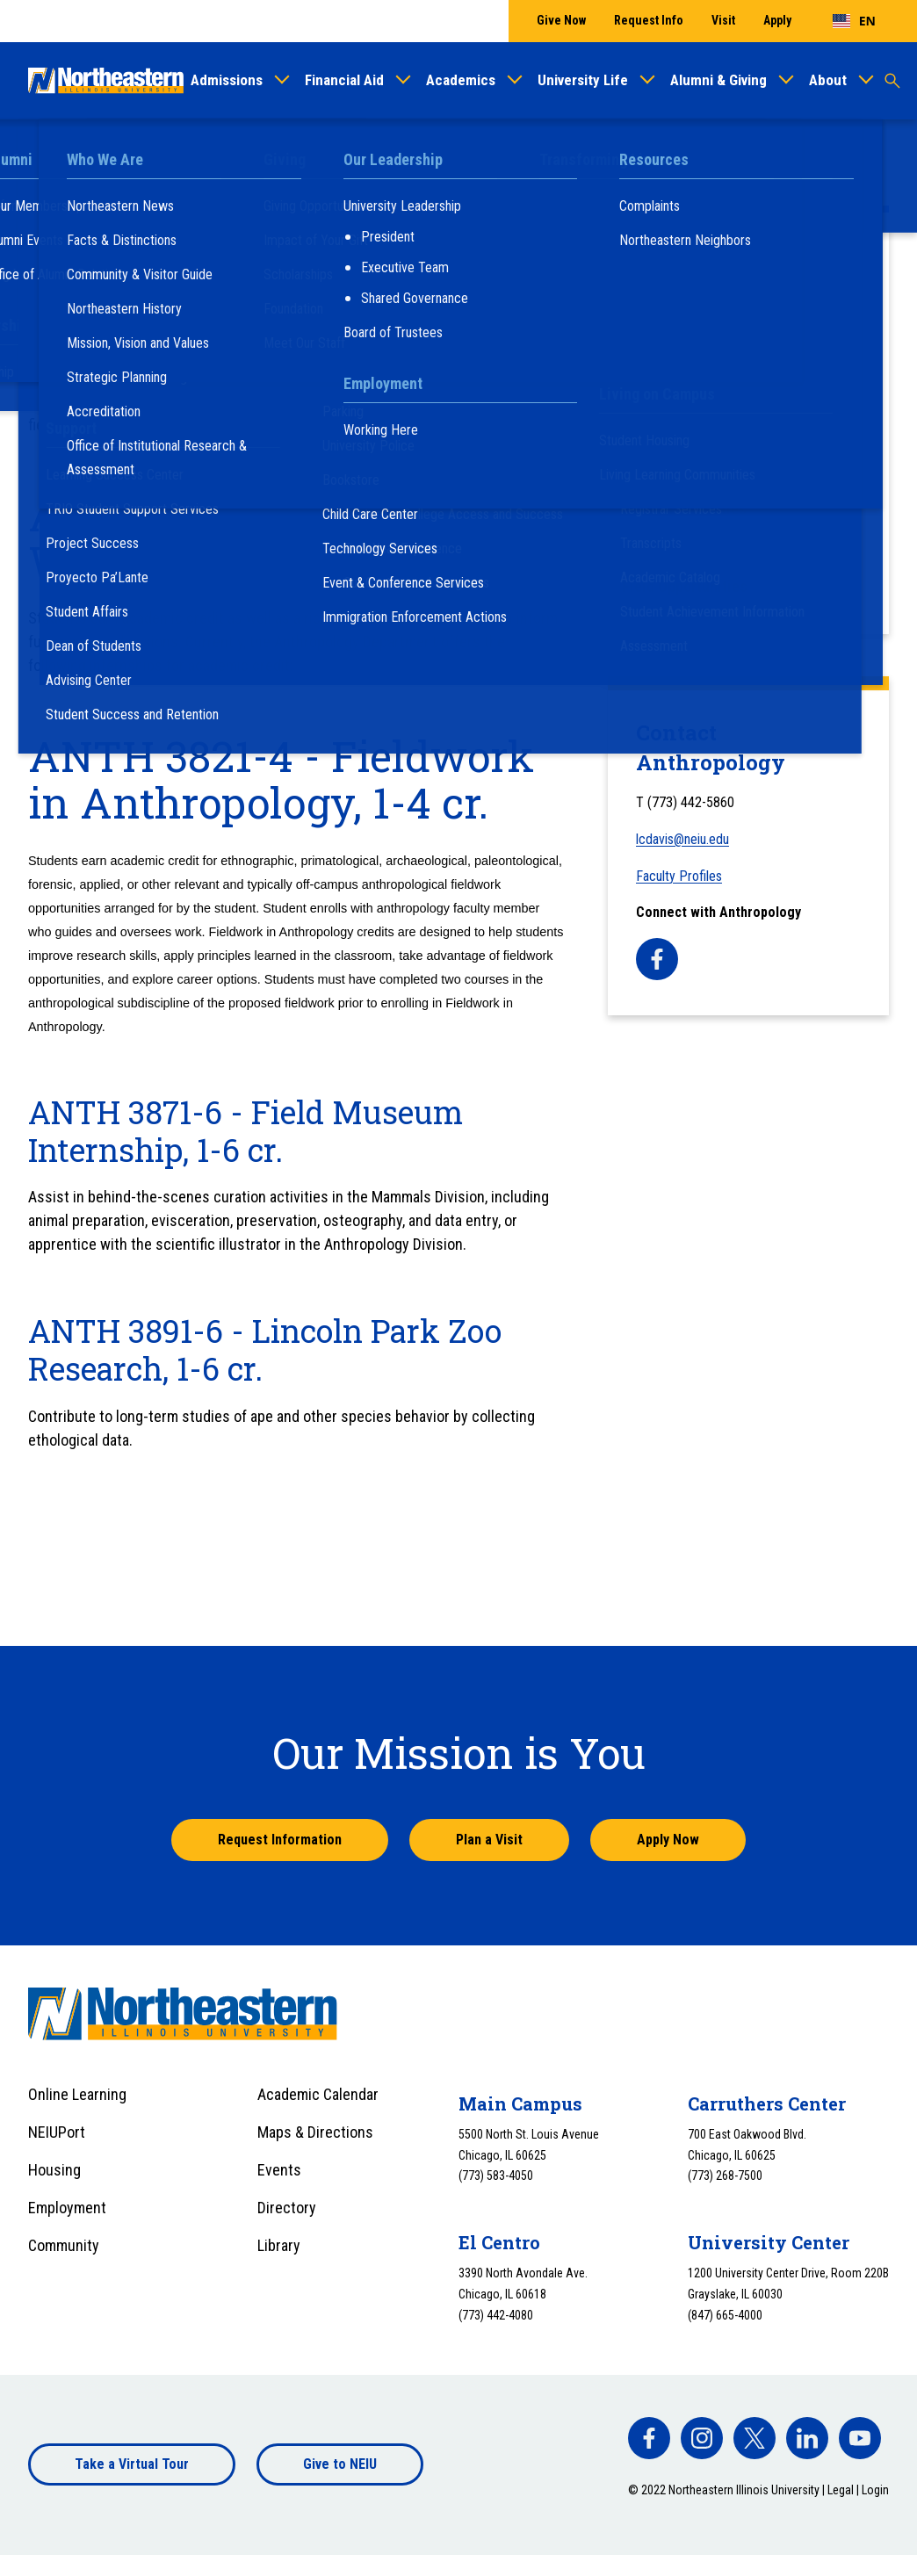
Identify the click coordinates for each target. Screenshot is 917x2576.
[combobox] (854, 21)
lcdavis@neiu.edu (682, 839)
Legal (840, 2490)
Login (875, 2490)
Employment (67, 2207)
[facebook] (657, 959)
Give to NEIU (340, 2464)
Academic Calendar (318, 2094)
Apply (777, 20)
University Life (583, 80)
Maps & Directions (315, 2132)
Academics (460, 80)
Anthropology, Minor (688, 470)
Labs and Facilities (684, 509)
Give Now (561, 20)
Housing (54, 2170)
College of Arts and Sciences (387, 151)
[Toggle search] (892, 80)
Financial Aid (344, 80)
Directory (286, 2207)
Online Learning (77, 2094)
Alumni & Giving (718, 80)
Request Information (280, 1839)
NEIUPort (56, 2132)
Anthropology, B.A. (682, 431)
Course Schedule (677, 354)
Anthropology (609, 151)
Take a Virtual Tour (132, 2464)
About (828, 80)
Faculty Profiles (674, 393)
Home (44, 151)
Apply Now (668, 1839)
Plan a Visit (489, 1839)
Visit (723, 20)
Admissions (227, 80)
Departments (520, 151)
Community (63, 2245)
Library (278, 2245)
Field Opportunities (684, 586)
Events (279, 2170)
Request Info (648, 20)
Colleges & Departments (223, 151)
